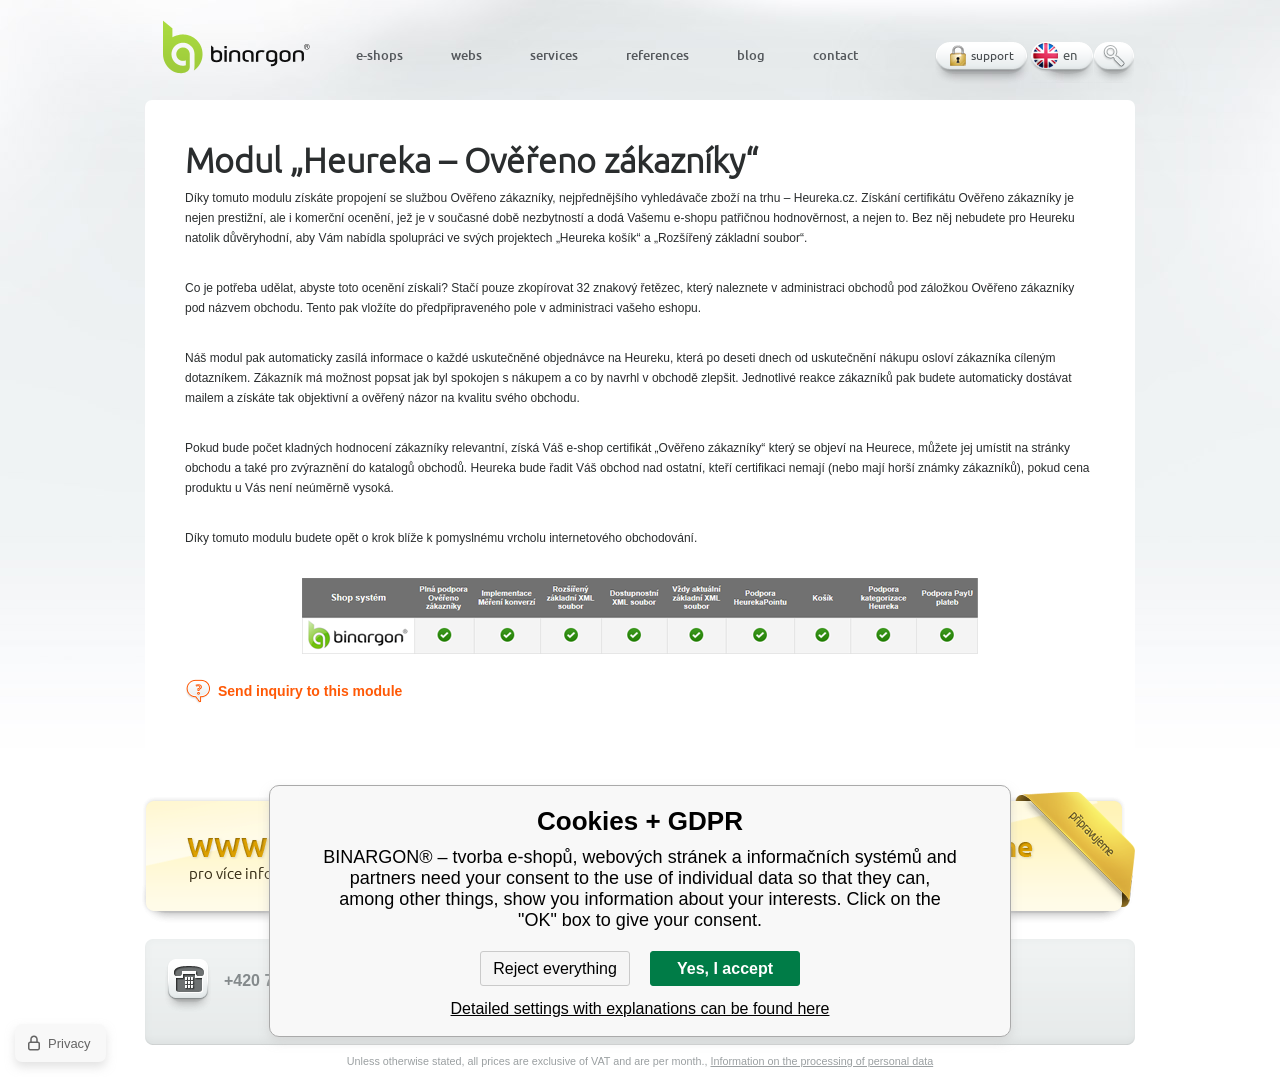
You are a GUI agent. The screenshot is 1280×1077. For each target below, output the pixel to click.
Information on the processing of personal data (821, 1061)
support (992, 55)
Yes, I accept (725, 968)
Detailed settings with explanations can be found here (640, 1008)
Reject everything (555, 968)
